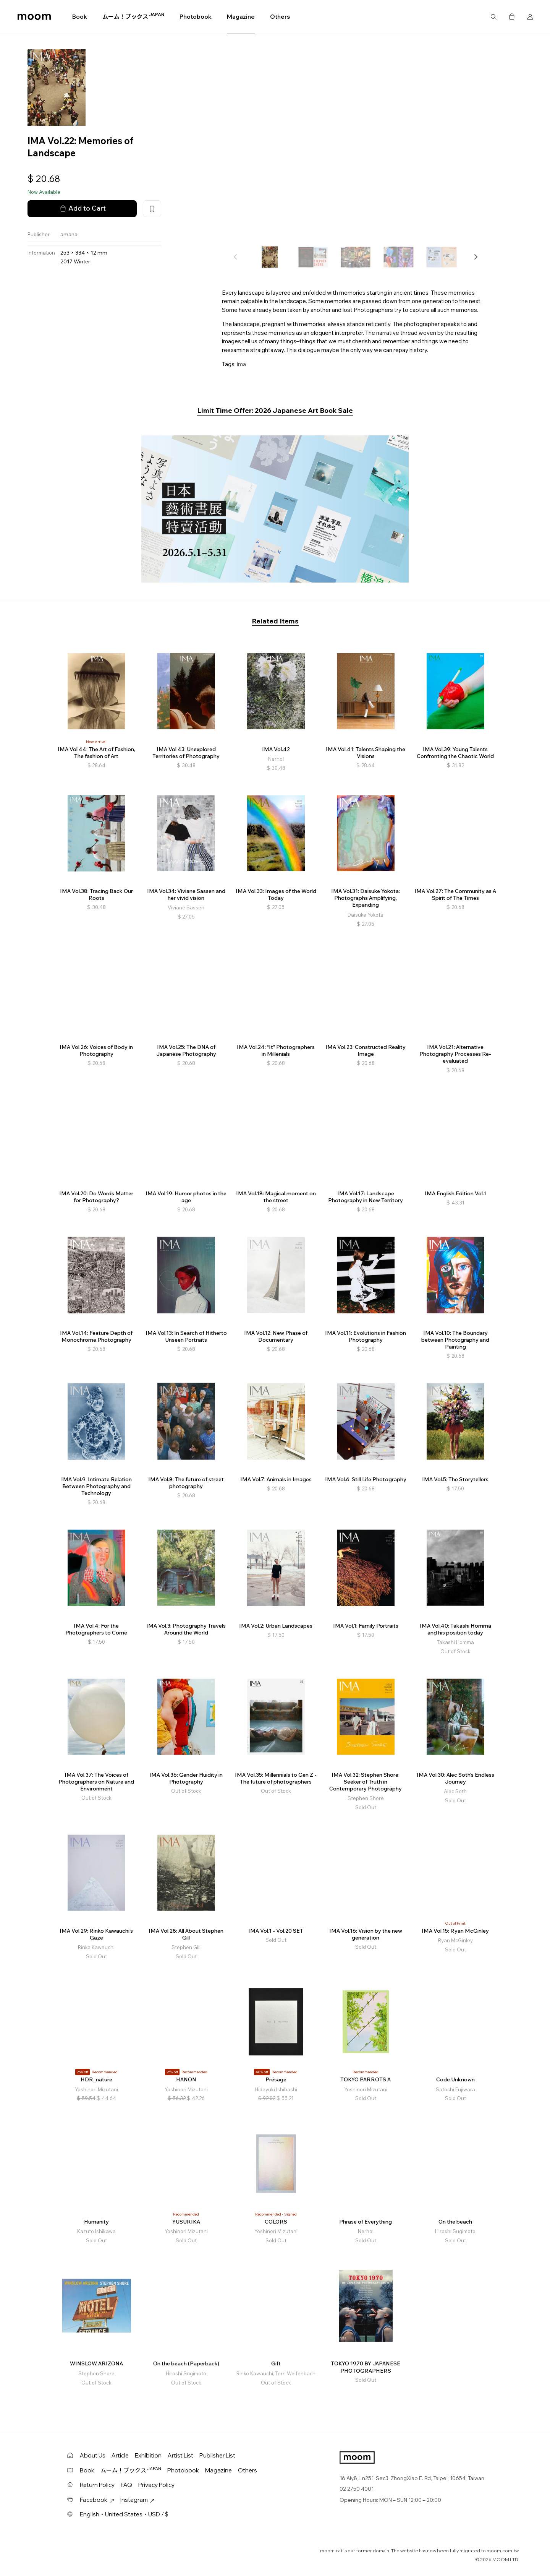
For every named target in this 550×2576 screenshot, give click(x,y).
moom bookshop (34, 16)
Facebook (97, 2499)
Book (79, 16)
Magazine (241, 16)
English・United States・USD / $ (124, 2514)
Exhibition (148, 2455)
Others (280, 16)
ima (241, 364)
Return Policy (97, 2484)
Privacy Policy (156, 2484)
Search (493, 16)
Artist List (180, 2455)
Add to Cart (82, 208)
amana (69, 234)
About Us (92, 2455)
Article (120, 2455)
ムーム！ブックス (133, 16)
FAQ (126, 2484)
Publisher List (217, 2455)
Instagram (137, 2499)
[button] (475, 256)
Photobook (196, 16)
